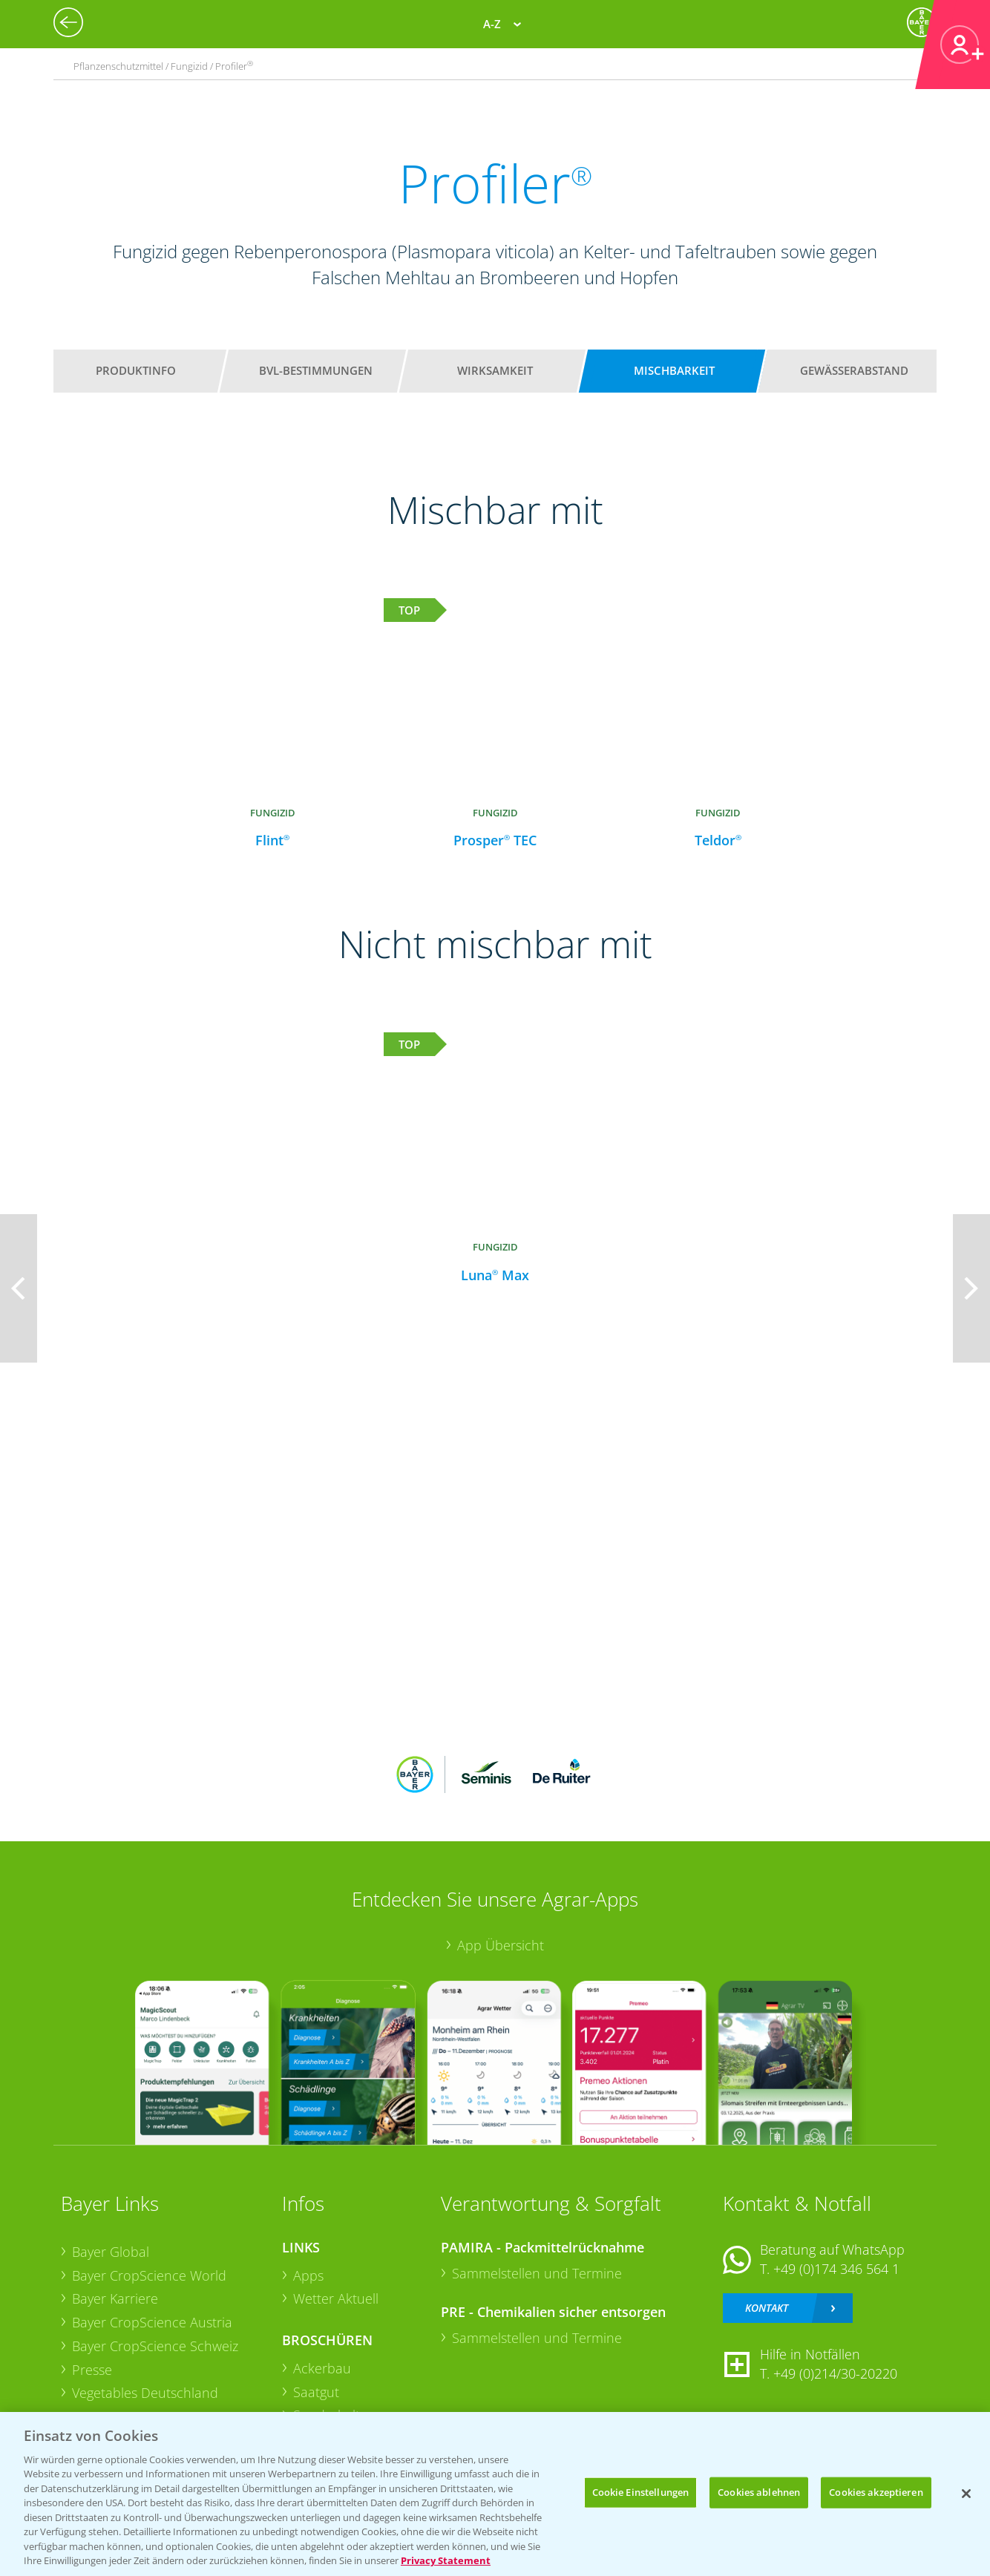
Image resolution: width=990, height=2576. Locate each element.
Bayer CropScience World (149, 2275)
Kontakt (766, 2308)
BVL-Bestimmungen (316, 370)
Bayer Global (110, 2252)
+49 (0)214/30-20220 (835, 2373)
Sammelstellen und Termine (537, 2273)
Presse (92, 2370)
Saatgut (316, 2392)
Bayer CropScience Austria (152, 2322)
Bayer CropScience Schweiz (155, 2346)
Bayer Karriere (115, 2298)
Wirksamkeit (495, 370)
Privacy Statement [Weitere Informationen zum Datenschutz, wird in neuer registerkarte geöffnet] (446, 2560)
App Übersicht (500, 1945)
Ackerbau (322, 2368)
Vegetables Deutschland (145, 2393)
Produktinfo (136, 370)
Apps (308, 2275)
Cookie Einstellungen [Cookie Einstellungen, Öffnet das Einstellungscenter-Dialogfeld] (640, 2492)
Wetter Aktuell (335, 2298)
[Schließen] (966, 2493)
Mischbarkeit (674, 370)
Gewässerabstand (854, 370)
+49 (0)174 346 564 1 (836, 2269)
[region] (495, 2494)
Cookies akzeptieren (875, 2492)
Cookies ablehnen (759, 2492)
